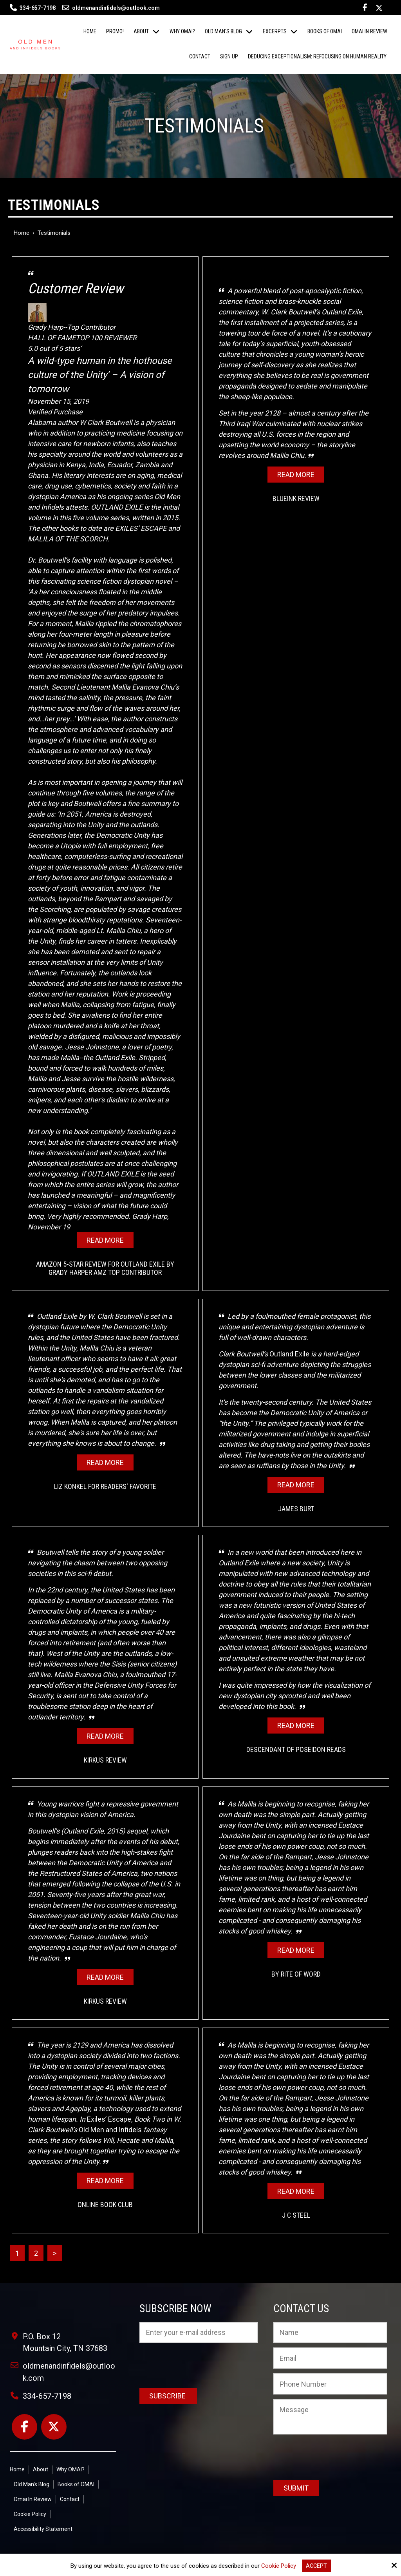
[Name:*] (330, 2332)
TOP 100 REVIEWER (106, 338)
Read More (105, 1240)
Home (21, 232)
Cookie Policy (278, 2565)
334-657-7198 (38, 8)
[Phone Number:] (330, 2383)
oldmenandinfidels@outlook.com (111, 8)
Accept (316, 2565)
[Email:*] (330, 2358)
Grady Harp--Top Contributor (105, 317)
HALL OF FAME (52, 338)
